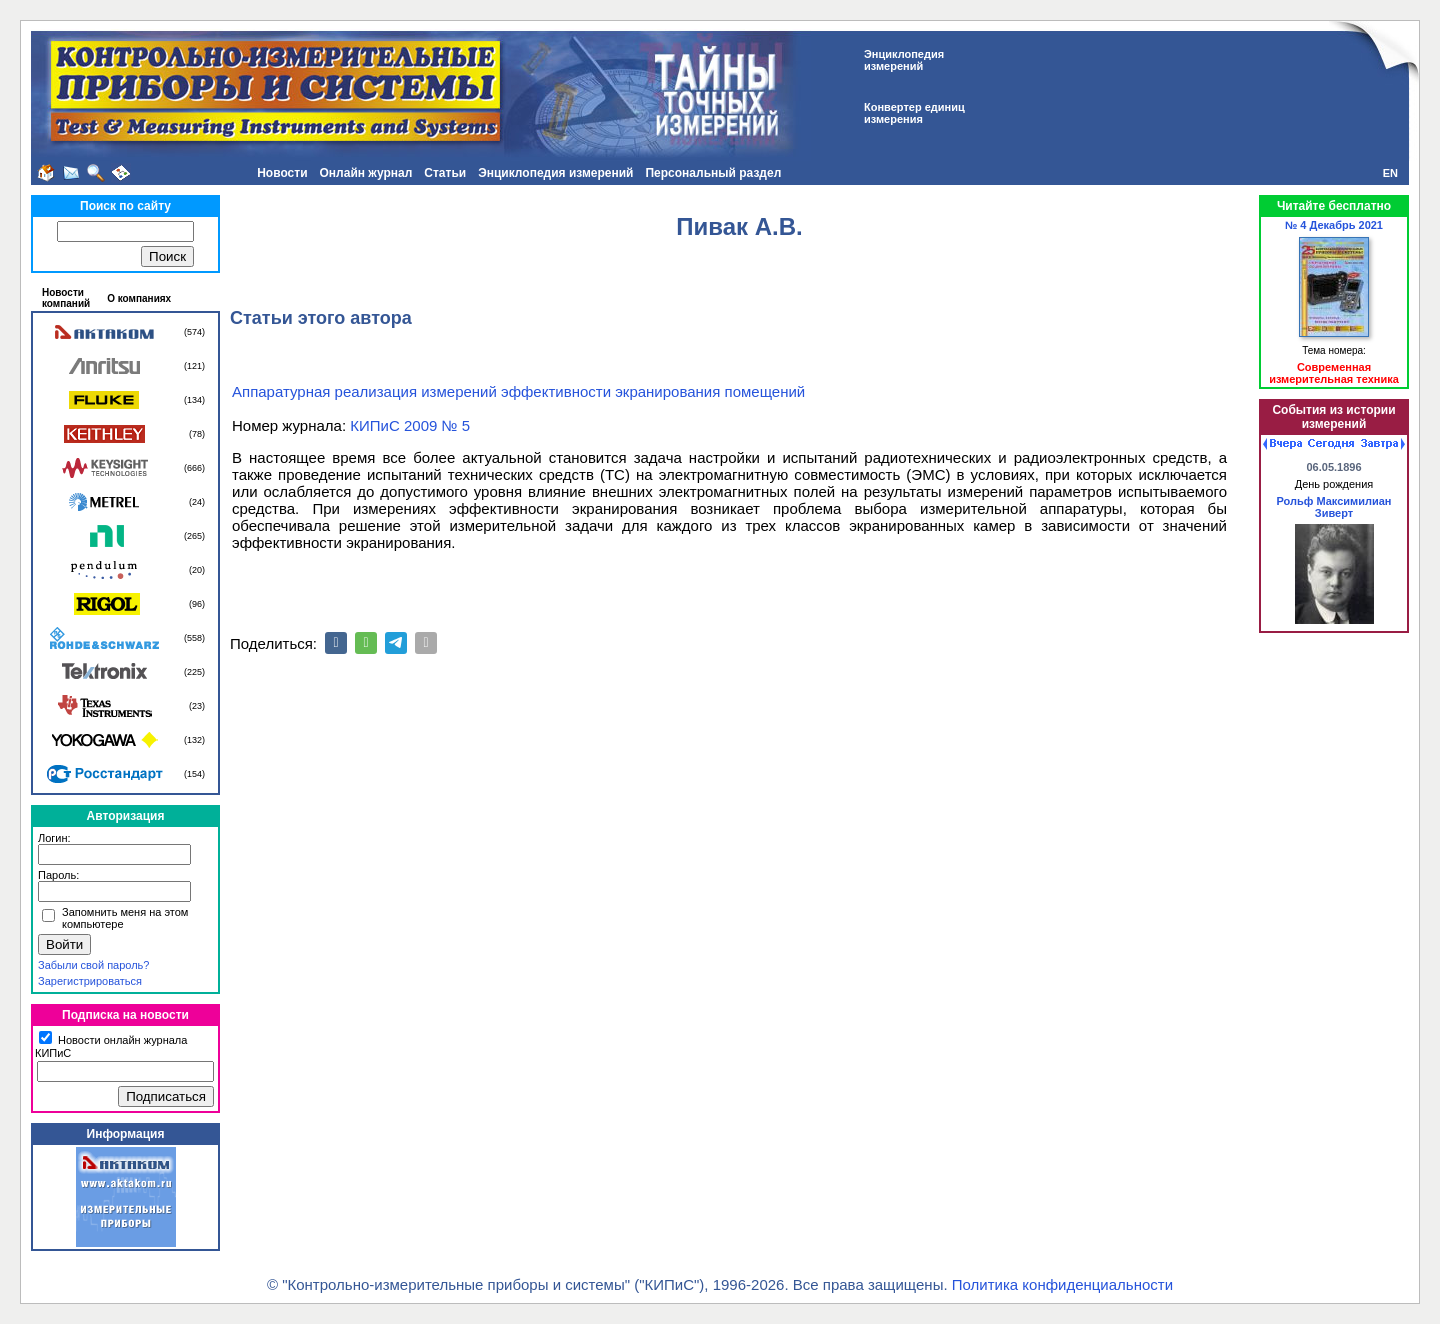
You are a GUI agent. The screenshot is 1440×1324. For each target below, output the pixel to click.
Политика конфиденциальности (1062, 1284)
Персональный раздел (713, 173)
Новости (282, 173)
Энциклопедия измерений (555, 173)
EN (1390, 173)
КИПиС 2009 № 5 (410, 425)
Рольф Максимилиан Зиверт (1333, 507)
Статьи (445, 173)
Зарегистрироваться (90, 981)
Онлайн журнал (366, 173)
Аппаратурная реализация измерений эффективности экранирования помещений (518, 391)
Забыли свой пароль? (93, 965)
